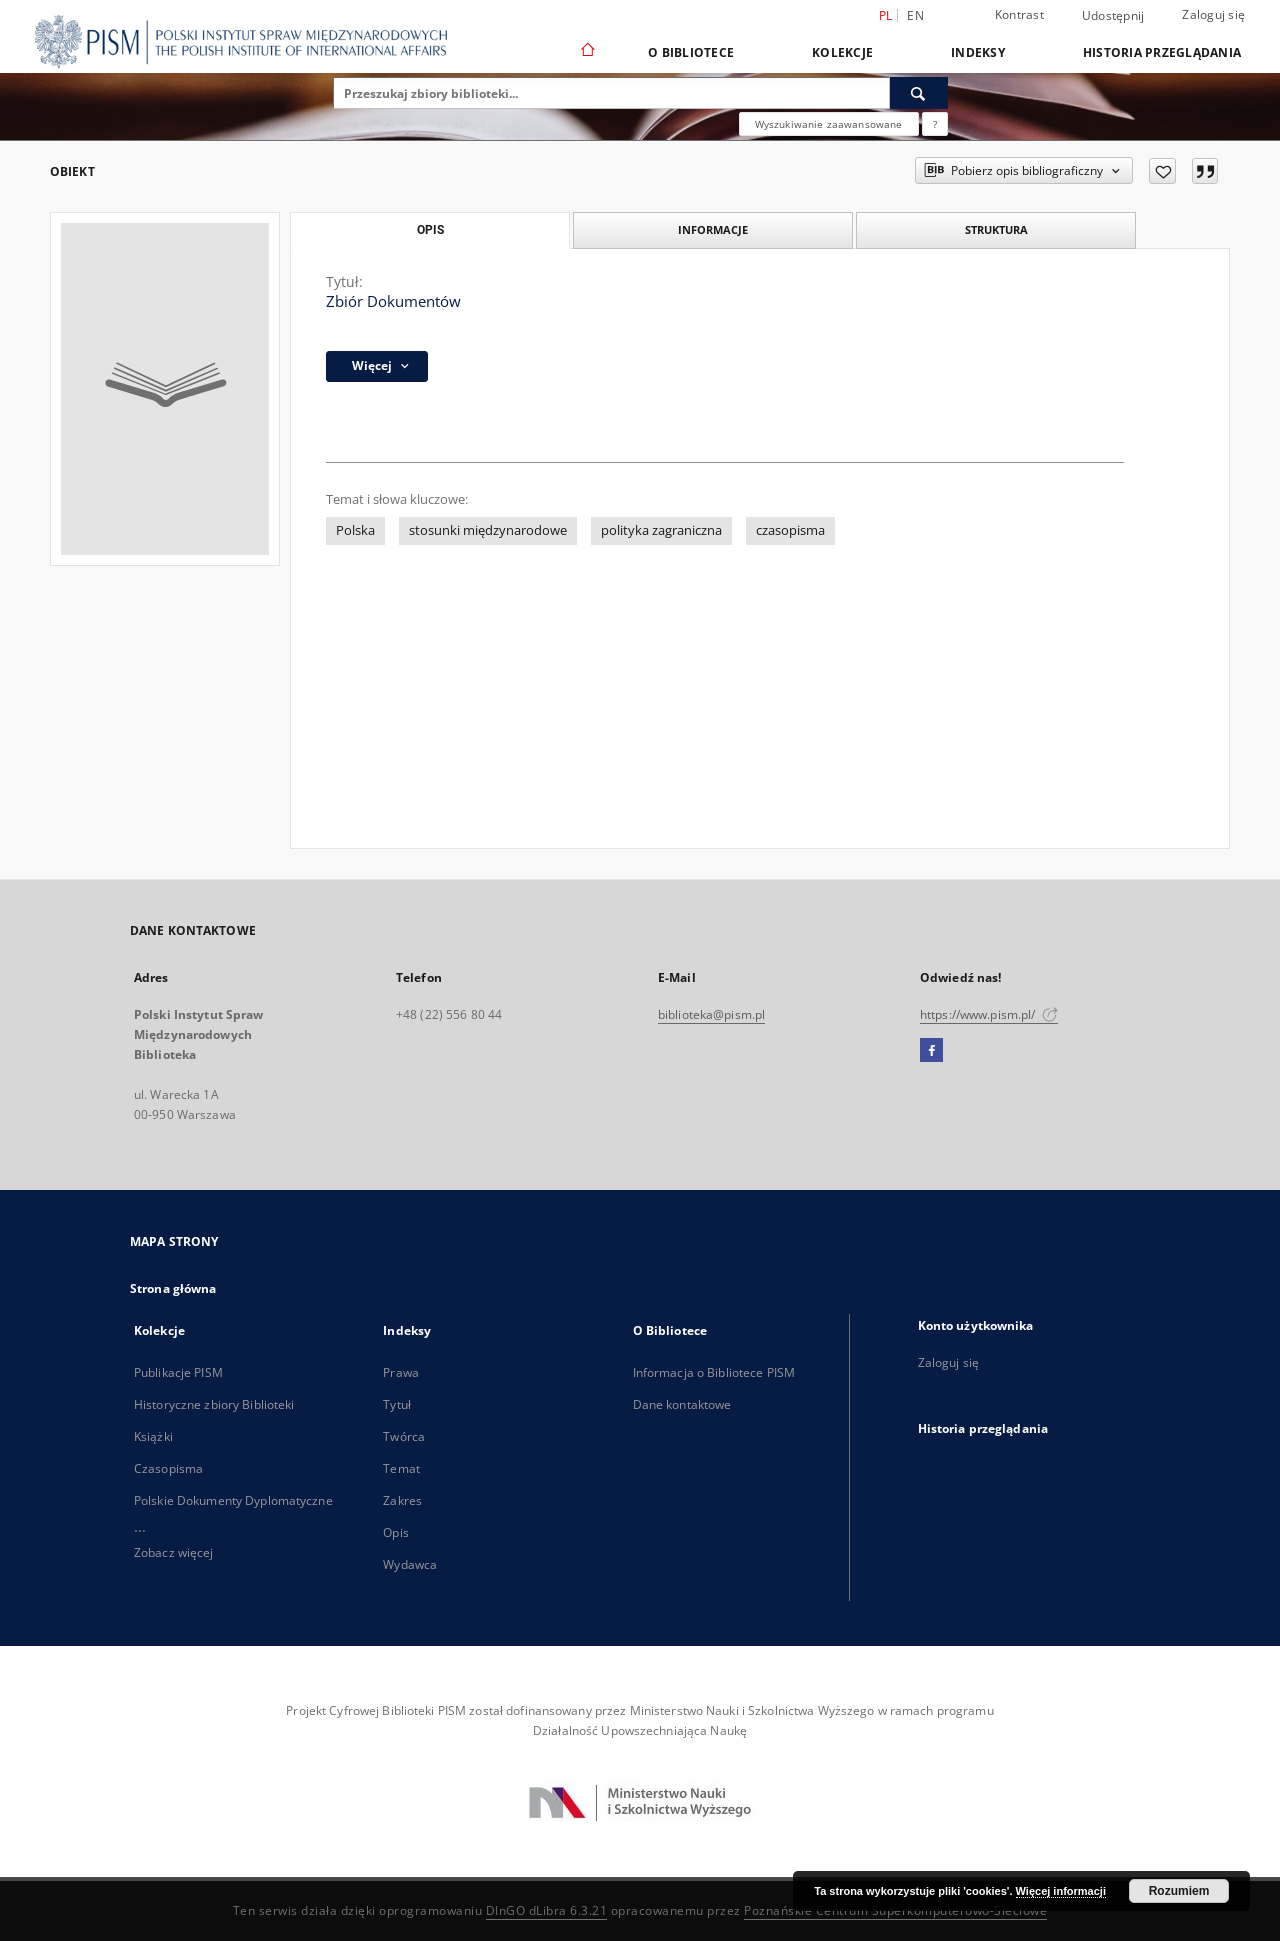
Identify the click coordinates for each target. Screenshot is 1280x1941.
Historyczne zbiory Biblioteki (214, 1404)
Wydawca (410, 1564)
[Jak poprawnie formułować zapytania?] (935, 124)
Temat (401, 1468)
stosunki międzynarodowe (488, 530)
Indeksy (978, 52)
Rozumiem (1179, 1891)
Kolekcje (842, 52)
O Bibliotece (691, 52)
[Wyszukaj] (919, 93)
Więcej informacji (1061, 1891)
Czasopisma (168, 1468)
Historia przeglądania (1162, 52)
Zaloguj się (1213, 14)
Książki (153, 1436)
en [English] (915, 15)
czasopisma (790, 530)
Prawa (401, 1372)
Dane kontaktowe (682, 1404)
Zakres (402, 1500)
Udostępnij (1113, 16)
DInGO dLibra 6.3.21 (547, 1910)
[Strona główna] (586, 52)
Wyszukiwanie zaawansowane (829, 124)
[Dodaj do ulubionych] (1162, 171)
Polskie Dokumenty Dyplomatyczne (233, 1500)
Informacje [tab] (713, 229)
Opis (395, 1532)
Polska (355, 530)
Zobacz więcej (174, 1552)
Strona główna (173, 1288)
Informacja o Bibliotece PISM (714, 1372)
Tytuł (397, 1404)
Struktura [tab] (996, 229)
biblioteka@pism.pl (711, 1014)
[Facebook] (931, 1051)
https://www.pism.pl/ (989, 1014)
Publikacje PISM (178, 1372)
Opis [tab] (430, 230)
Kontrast (1019, 14)
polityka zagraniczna (661, 530)
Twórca (404, 1436)
